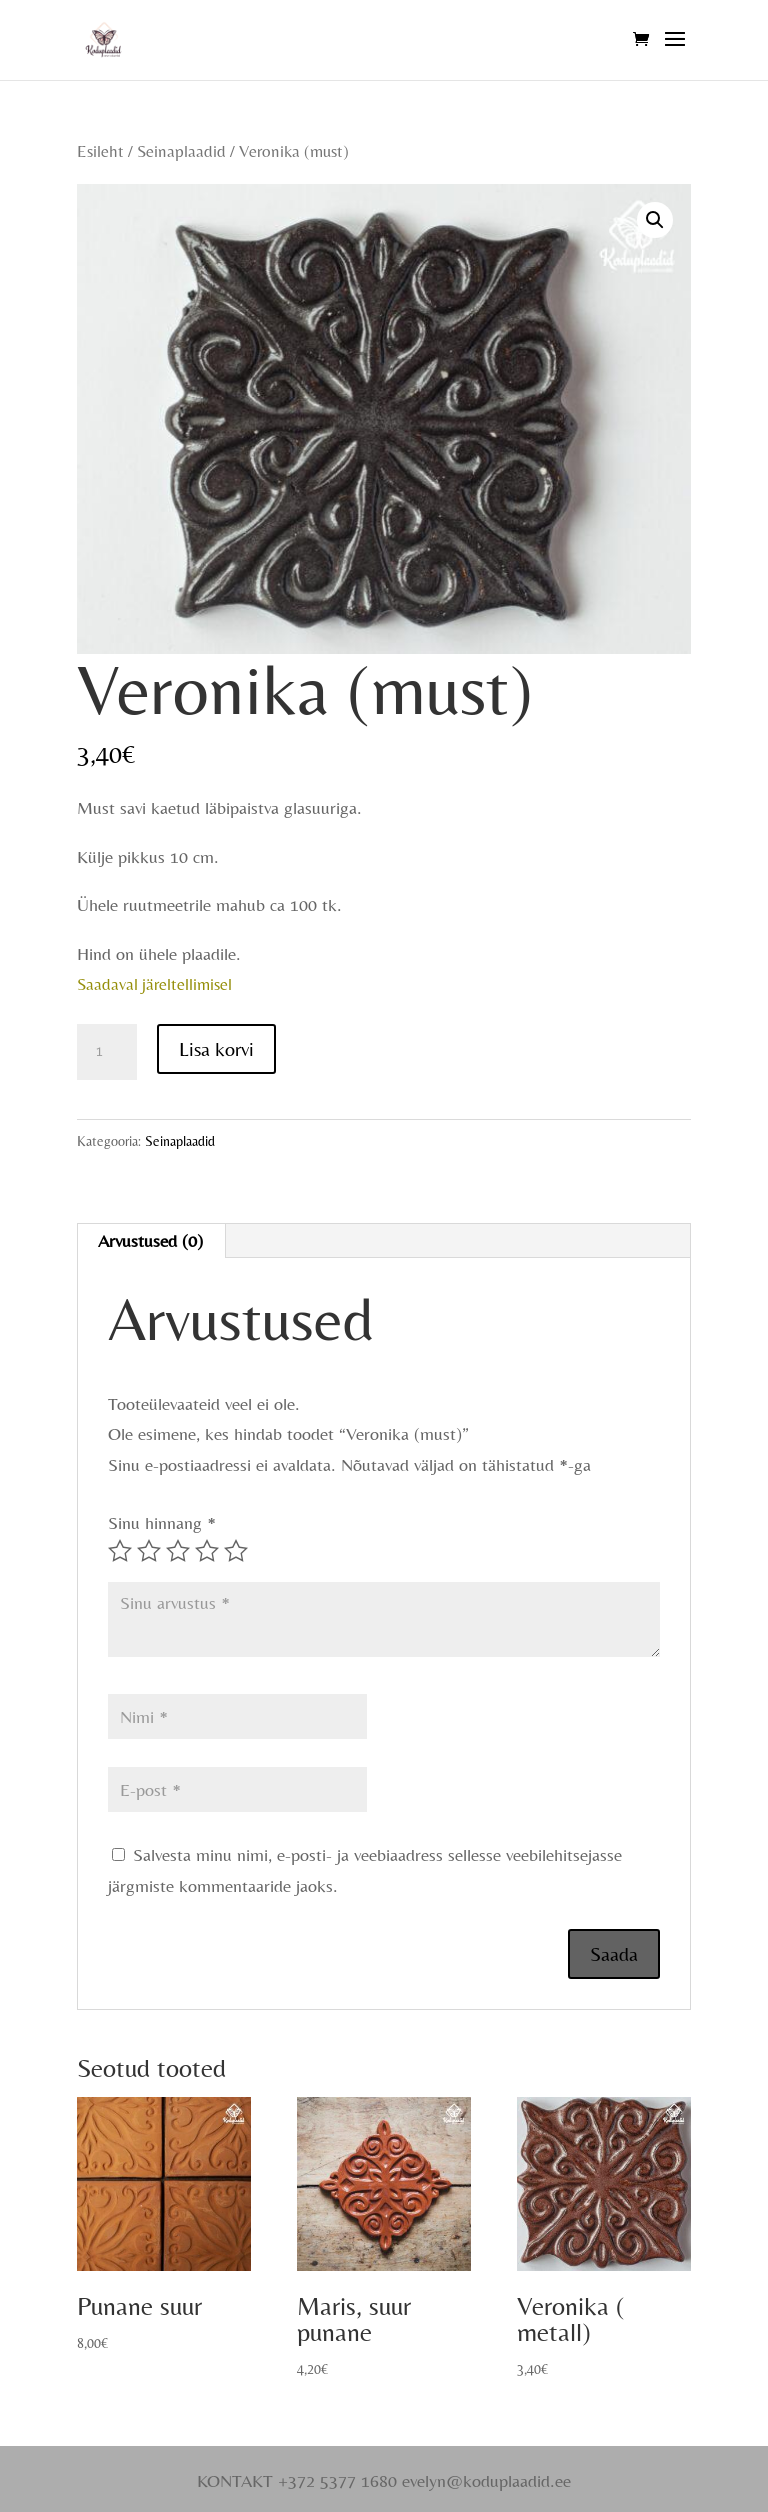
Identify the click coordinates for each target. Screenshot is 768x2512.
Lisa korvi (216, 1048)
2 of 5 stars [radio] (149, 1551)
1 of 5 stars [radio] (120, 1551)
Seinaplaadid (181, 151)
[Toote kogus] (107, 1052)
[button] (655, 220)
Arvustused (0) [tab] (150, 1240)
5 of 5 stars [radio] (236, 1551)
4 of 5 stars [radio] (207, 1551)
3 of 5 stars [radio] (178, 1551)
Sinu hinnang (162, 1522)
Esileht (100, 151)
